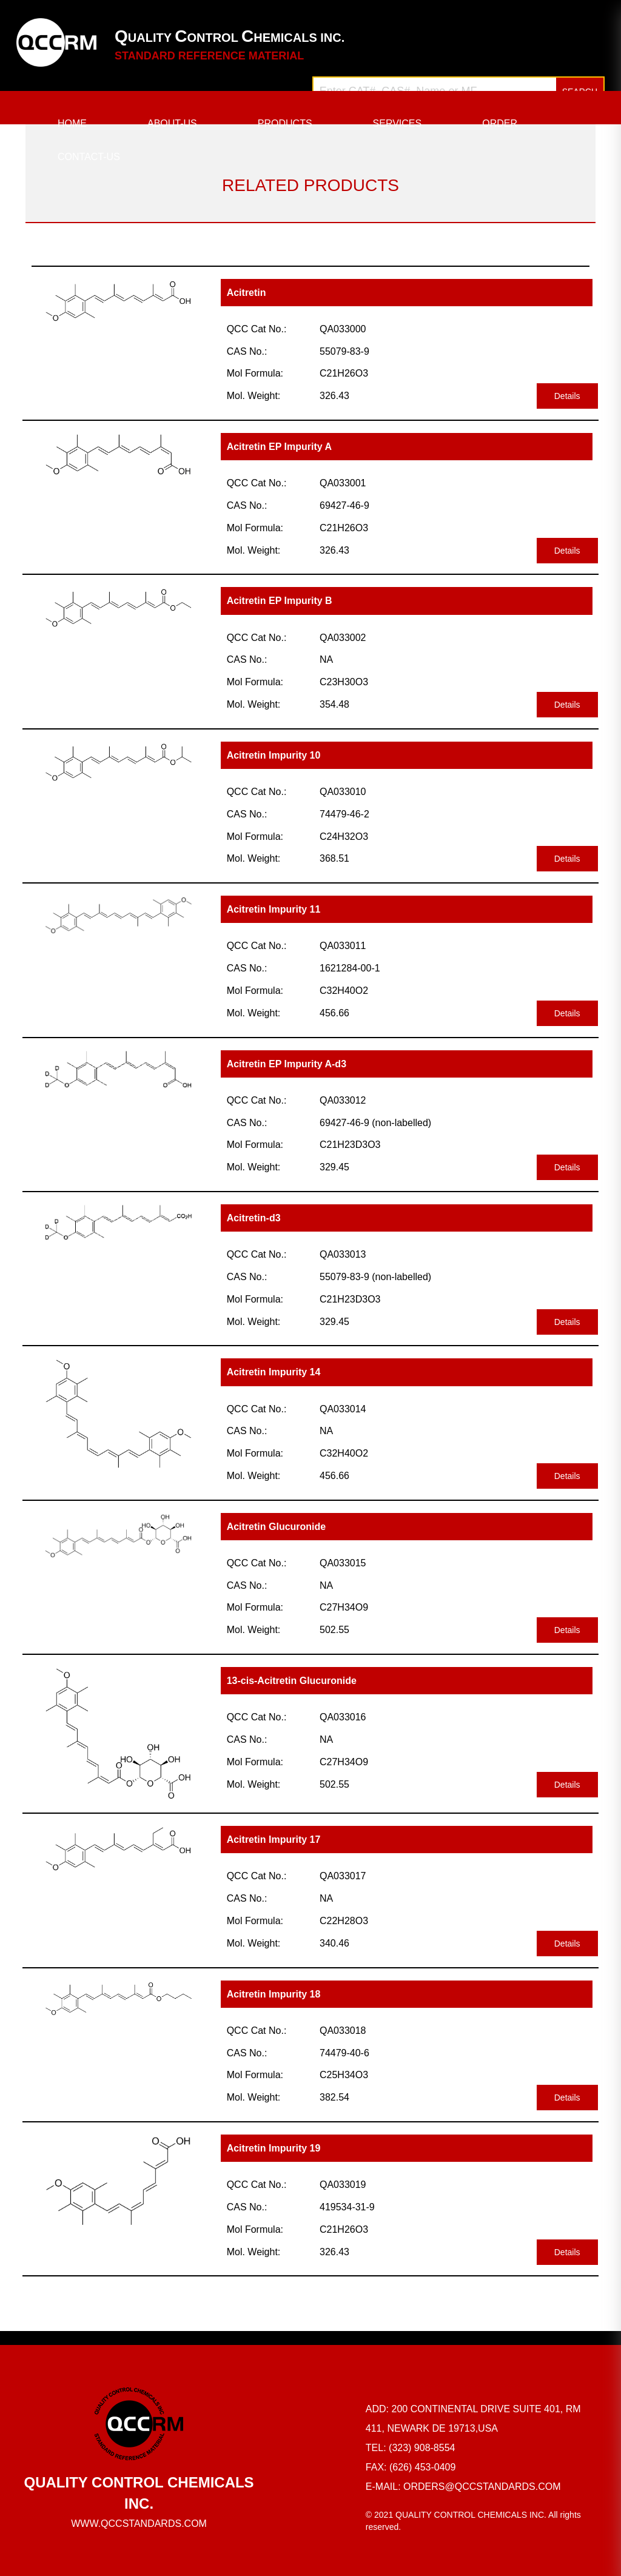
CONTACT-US (89, 157)
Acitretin (246, 292)
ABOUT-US (172, 123)
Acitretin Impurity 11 (274, 909)
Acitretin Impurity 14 (274, 1372)
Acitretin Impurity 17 (274, 1839)
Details (567, 396)
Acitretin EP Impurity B (279, 600)
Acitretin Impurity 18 (274, 1994)
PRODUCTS (285, 123)
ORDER (499, 123)
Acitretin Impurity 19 (274, 2148)
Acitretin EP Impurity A (279, 446)
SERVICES (397, 123)
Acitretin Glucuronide (276, 1526)
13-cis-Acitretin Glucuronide (292, 1680)
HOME (72, 123)
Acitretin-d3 (254, 1218)
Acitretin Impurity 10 (274, 755)
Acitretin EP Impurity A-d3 (286, 1064)
